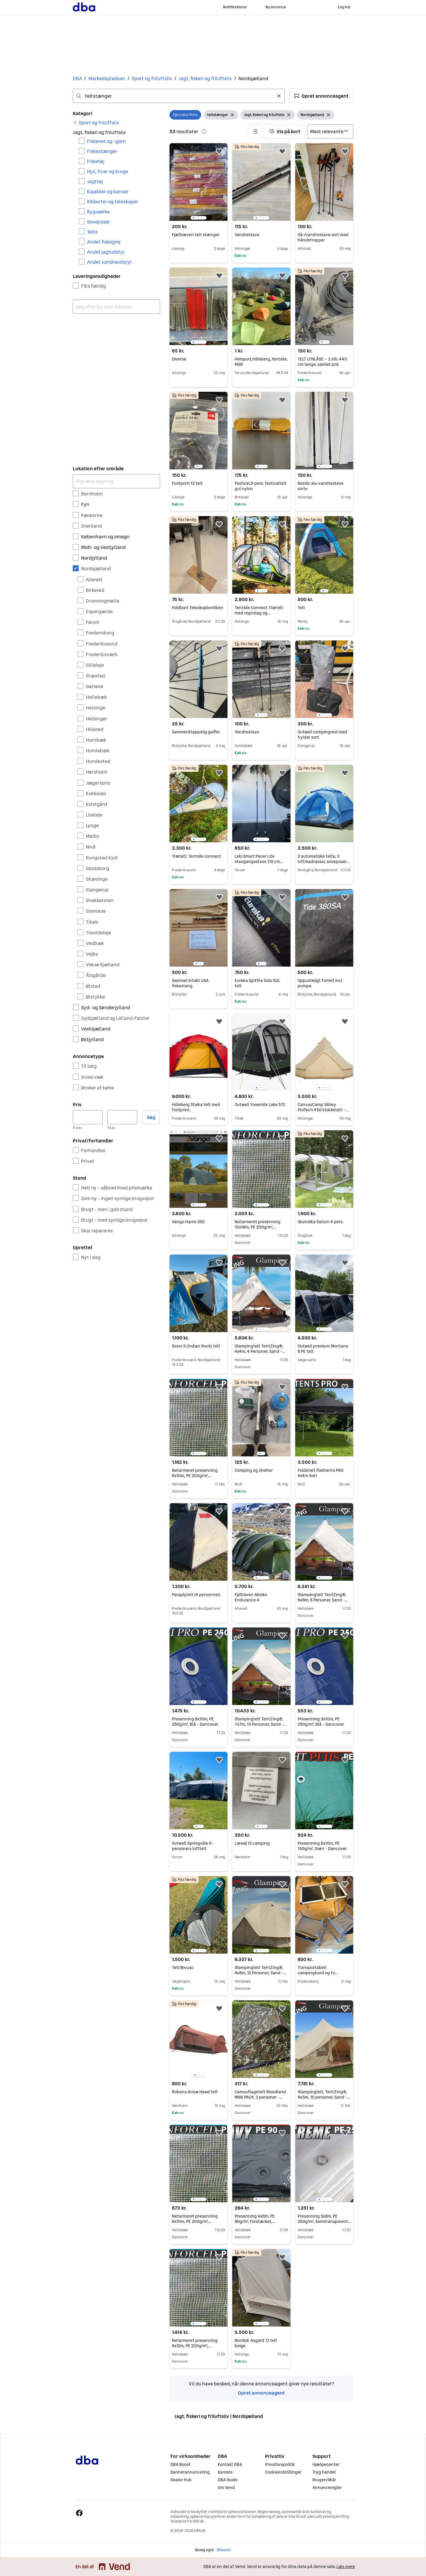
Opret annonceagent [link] (261, 2392)
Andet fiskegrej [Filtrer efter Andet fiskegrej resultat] (103, 241)
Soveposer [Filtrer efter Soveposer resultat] (98, 221)
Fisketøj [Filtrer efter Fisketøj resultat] (95, 161)
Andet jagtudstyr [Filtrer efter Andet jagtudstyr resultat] (106, 251)
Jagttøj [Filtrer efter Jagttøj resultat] (95, 181)
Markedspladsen (106, 78)
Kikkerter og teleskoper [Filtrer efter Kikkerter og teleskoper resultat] (112, 201)
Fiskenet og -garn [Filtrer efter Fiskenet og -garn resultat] (106, 141)
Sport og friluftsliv (152, 78)
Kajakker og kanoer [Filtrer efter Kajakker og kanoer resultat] (108, 191)
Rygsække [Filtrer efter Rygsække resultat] (98, 211)
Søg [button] (151, 1117)
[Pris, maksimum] (122, 1117)
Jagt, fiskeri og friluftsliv (205, 78)
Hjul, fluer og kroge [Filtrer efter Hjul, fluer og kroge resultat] (107, 171)
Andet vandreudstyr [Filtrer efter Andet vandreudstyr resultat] (109, 261)
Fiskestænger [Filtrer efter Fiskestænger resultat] (102, 151)
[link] (96, 122)
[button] (321, 96)
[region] (198, 182)
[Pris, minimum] (88, 1117)
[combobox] (179, 96)
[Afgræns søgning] (116, 481)
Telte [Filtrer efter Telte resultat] (92, 231)
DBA (77, 78)
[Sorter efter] (330, 131)
